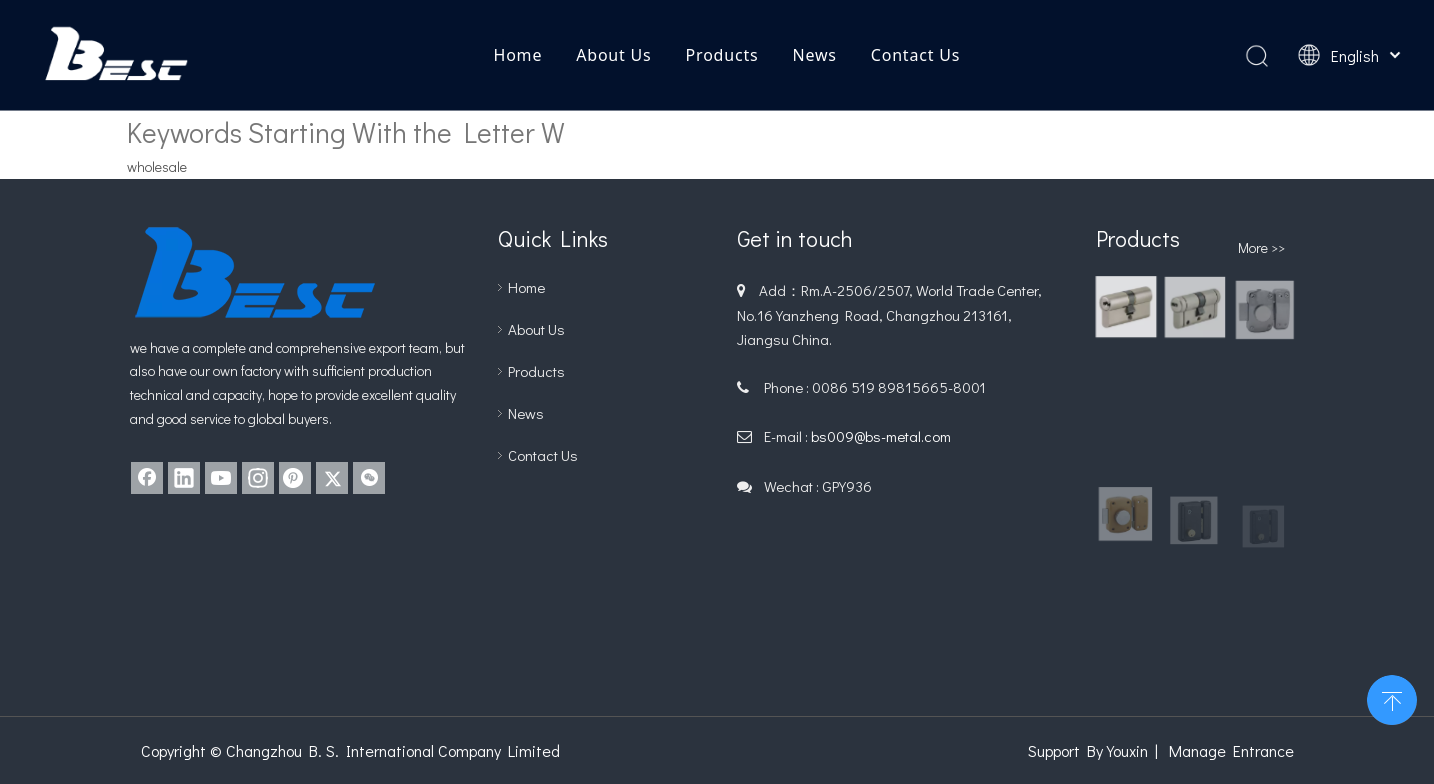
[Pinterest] (295, 478)
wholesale (157, 166)
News (814, 55)
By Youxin (1117, 750)
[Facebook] (147, 478)
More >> (1261, 248)
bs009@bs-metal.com (881, 436)
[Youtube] (221, 478)
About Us (613, 55)
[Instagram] (258, 478)
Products (722, 55)
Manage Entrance (1231, 750)
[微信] (369, 478)
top (1392, 698)
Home (517, 55)
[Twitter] (332, 478)
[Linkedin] (184, 478)
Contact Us (915, 55)
